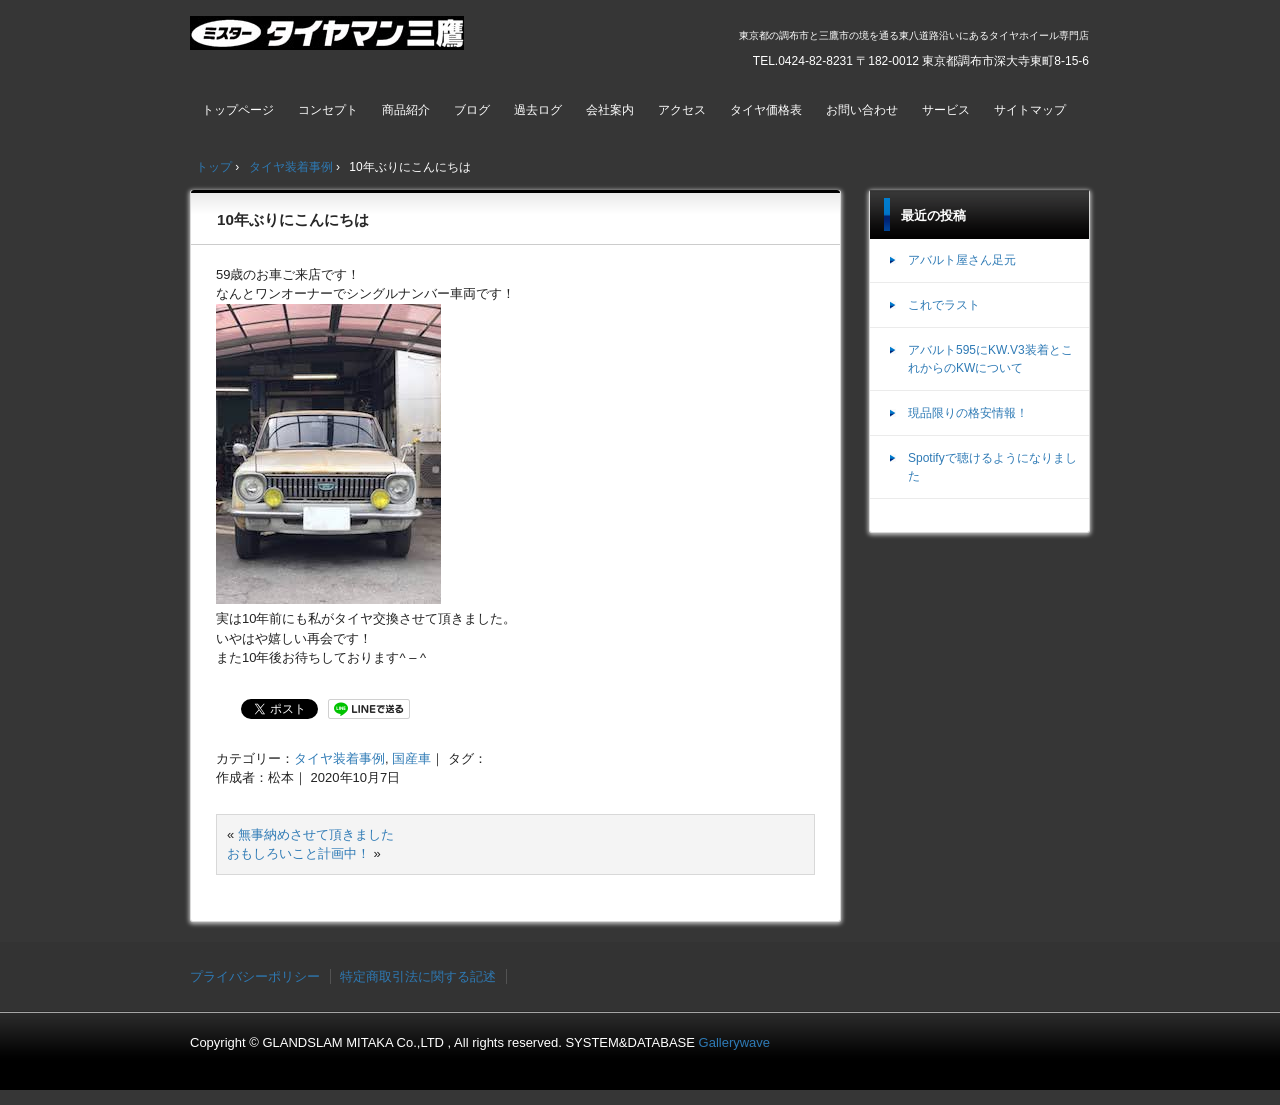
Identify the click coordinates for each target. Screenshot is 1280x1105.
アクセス (682, 110)
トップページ (238, 110)
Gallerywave (735, 1042)
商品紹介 (406, 110)
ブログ (472, 110)
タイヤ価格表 (766, 110)
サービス (946, 110)
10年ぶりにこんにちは (293, 219)
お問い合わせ (862, 110)
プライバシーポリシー (255, 976)
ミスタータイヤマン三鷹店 (329, 41)
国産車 (411, 758)
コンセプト (328, 110)
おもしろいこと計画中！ (298, 853)
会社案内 (610, 110)
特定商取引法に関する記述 (418, 976)
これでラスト (944, 305)
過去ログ (538, 110)
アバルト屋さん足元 (962, 260)
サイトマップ (1030, 110)
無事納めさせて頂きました (316, 834)
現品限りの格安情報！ (968, 413)
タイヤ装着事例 (339, 758)
